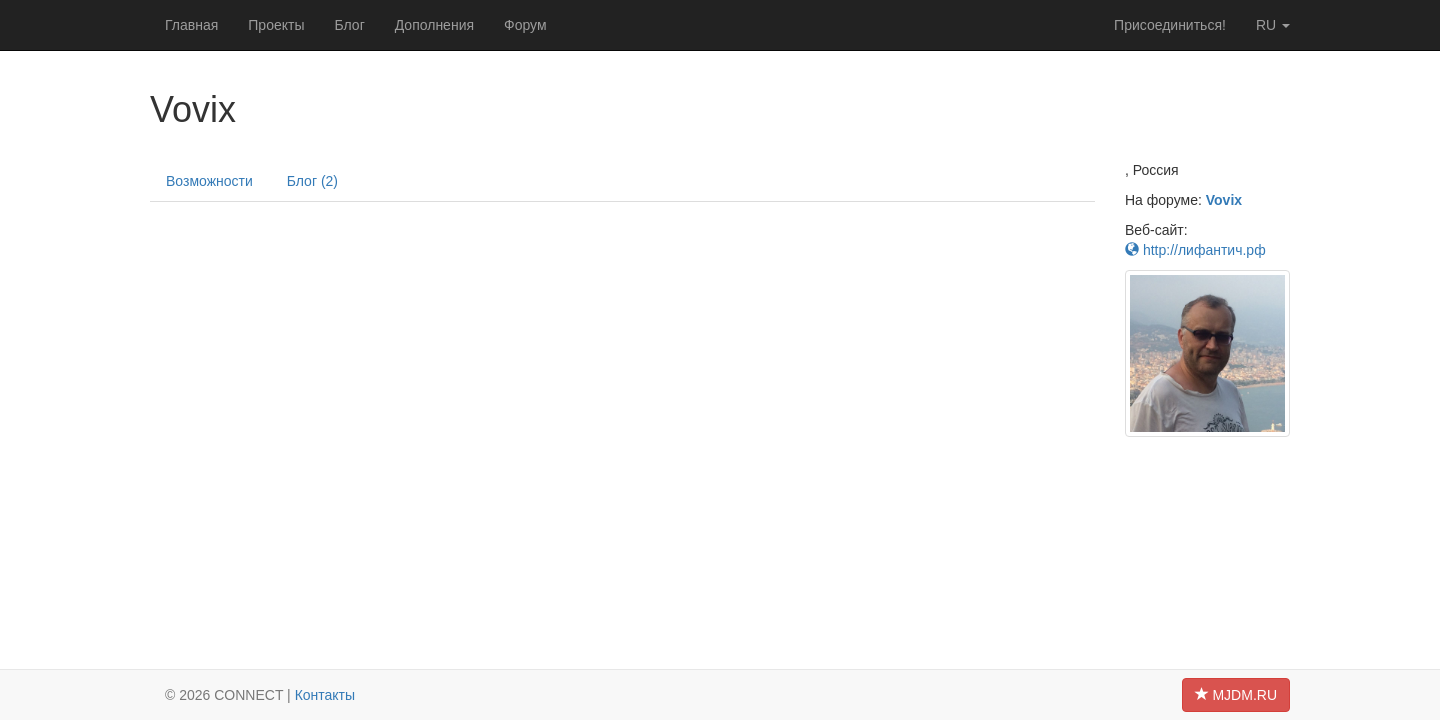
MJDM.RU (1236, 695)
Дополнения (434, 25)
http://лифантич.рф (1195, 250)
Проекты (276, 25)
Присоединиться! (1170, 25)
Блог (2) (312, 181)
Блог (349, 25)
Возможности (209, 181)
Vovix (1224, 200)
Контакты (325, 695)
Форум (525, 25)
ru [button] (1273, 25)
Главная (191, 25)
